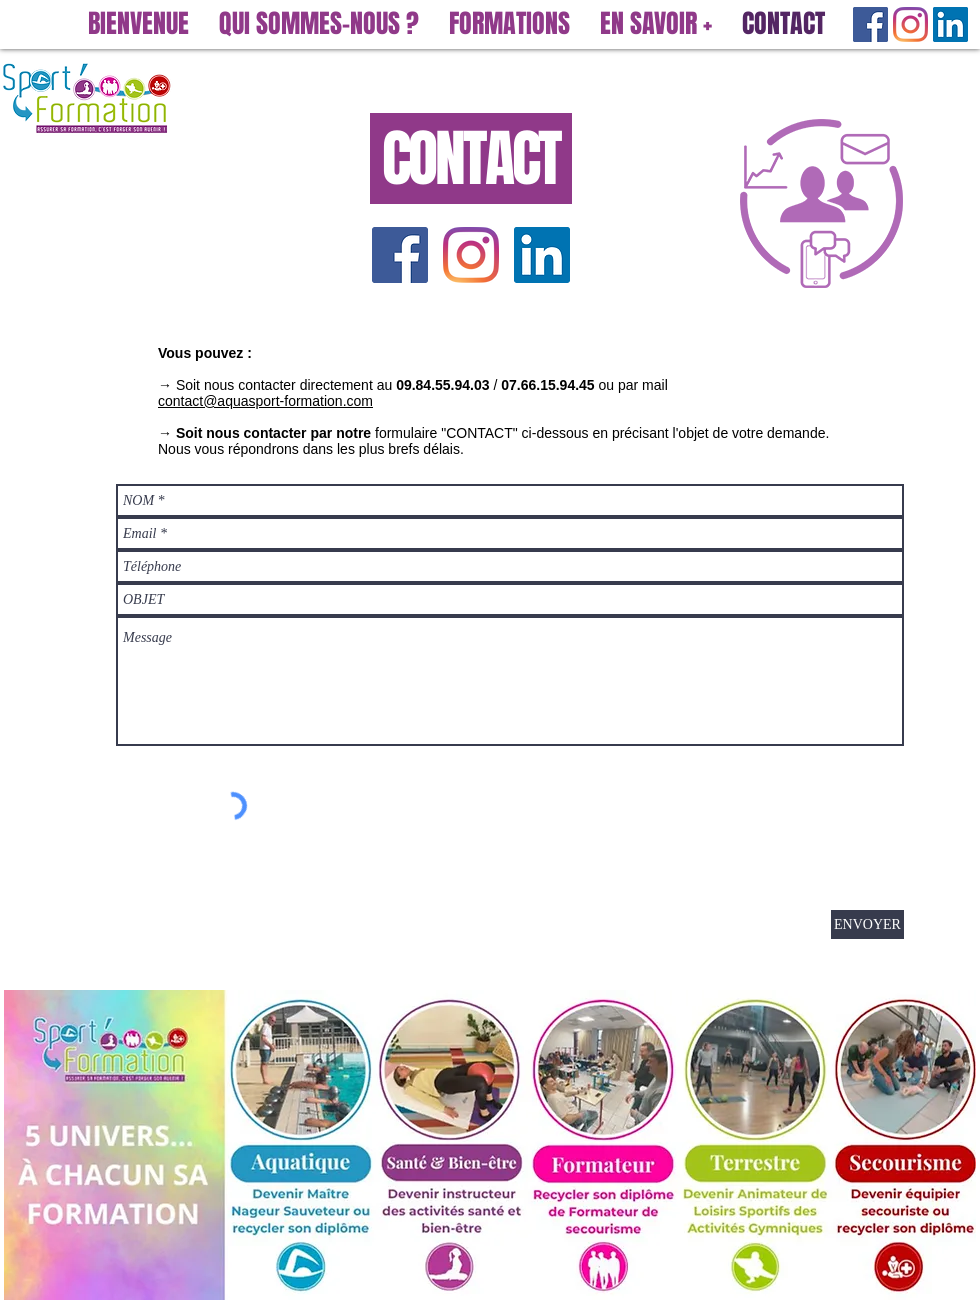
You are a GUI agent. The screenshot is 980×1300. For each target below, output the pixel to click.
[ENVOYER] (867, 924)
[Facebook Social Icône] (870, 24)
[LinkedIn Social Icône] (950, 24)
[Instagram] (910, 24)
